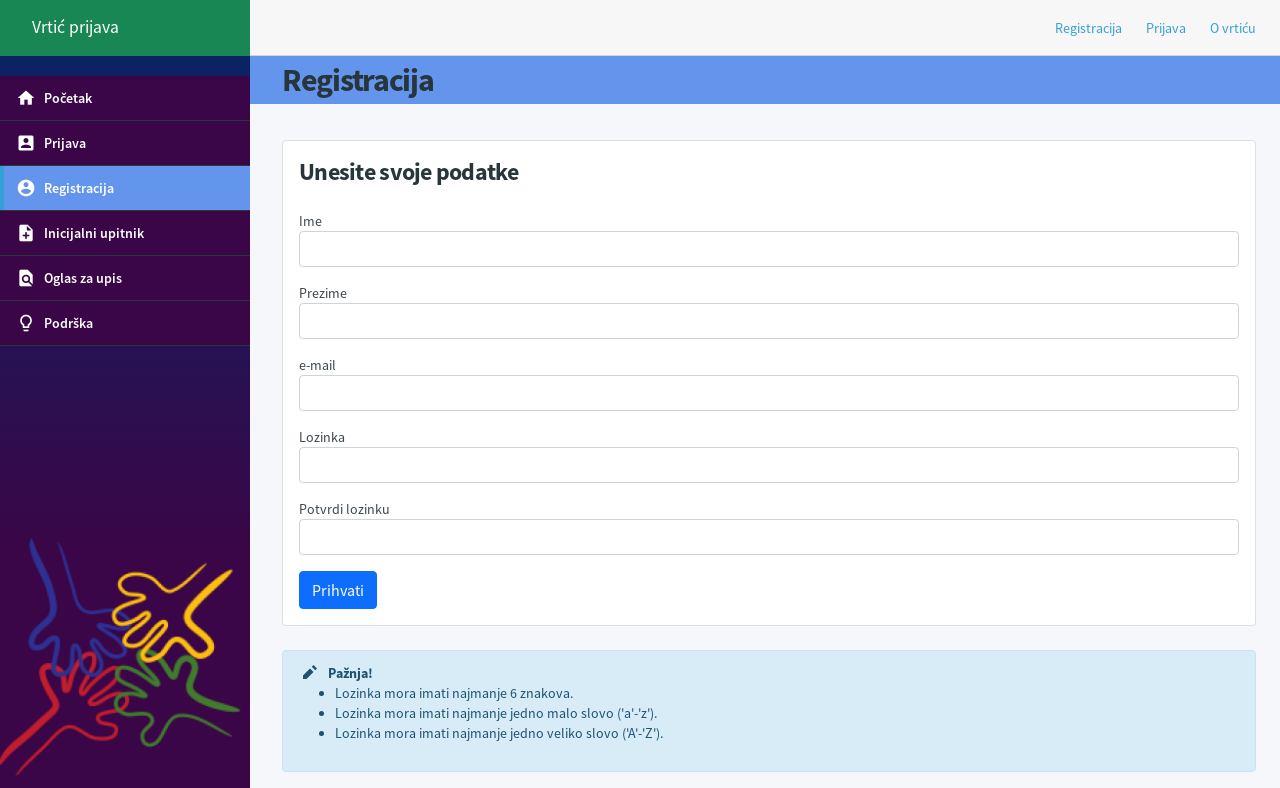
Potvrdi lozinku (344, 509)
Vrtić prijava (75, 27)
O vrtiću (1233, 28)
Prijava (1166, 28)
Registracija (1088, 28)
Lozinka (322, 437)
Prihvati (338, 590)
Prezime (323, 293)
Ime (310, 221)
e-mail (317, 365)
